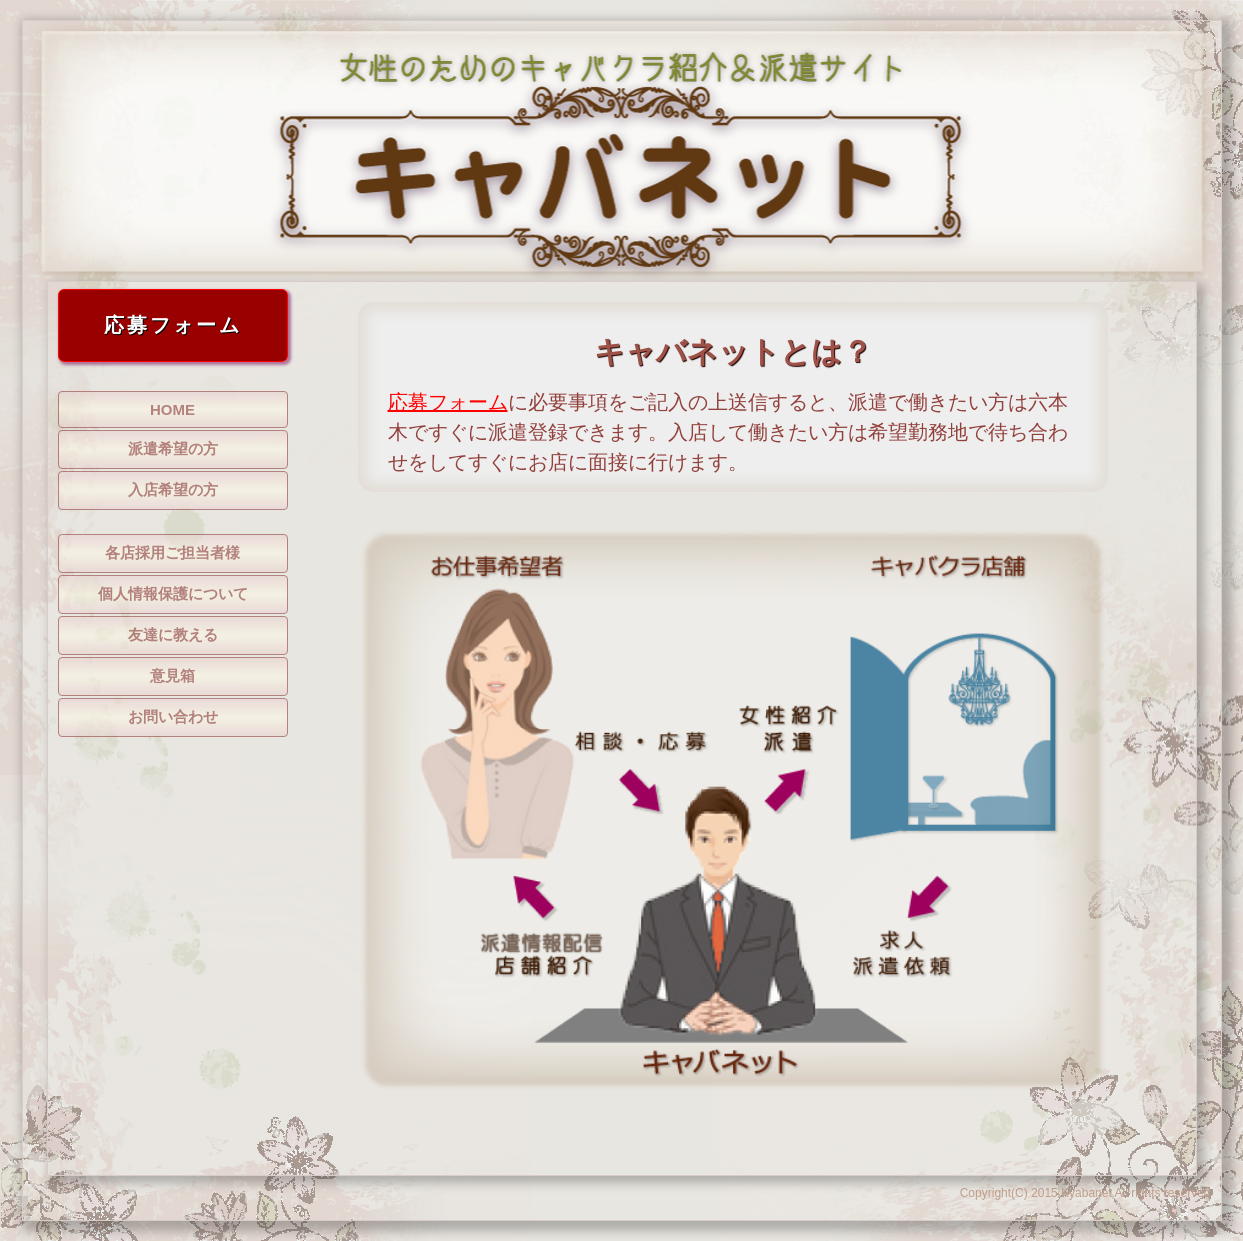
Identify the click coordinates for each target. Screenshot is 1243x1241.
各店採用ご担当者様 (172, 552)
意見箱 (172, 675)
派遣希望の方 (173, 448)
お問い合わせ (173, 716)
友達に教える (173, 634)
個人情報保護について (173, 593)
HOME (172, 409)
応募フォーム (448, 402)
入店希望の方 (173, 489)
